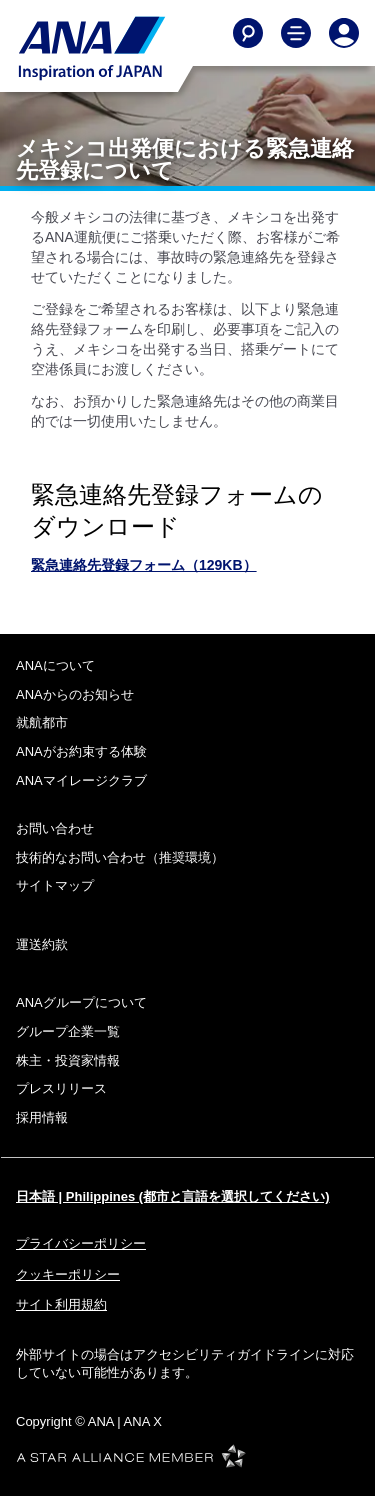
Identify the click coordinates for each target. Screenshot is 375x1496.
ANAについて (55, 665)
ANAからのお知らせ (75, 694)
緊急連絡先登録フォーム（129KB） (144, 565)
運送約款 (42, 944)
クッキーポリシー (68, 1274)
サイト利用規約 (61, 1304)
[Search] (248, 33)
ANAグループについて (81, 1002)
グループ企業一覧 (68, 1031)
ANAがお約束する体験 (81, 751)
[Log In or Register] (344, 33)
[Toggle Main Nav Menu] (296, 33)
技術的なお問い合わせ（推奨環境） (120, 857)
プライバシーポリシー (81, 1243)
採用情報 (42, 1117)
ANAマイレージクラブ (81, 780)
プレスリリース (61, 1088)
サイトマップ (55, 885)
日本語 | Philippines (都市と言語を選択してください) (172, 1196)
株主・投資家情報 (68, 1060)
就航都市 (42, 722)
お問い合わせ (55, 828)
